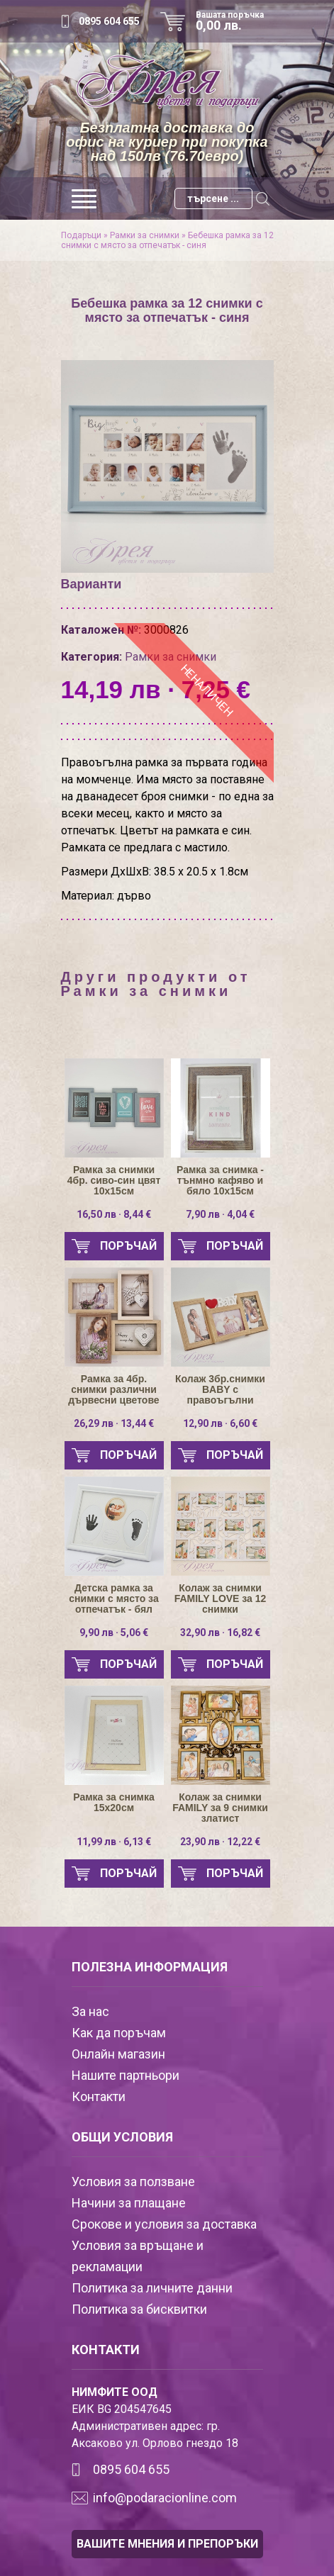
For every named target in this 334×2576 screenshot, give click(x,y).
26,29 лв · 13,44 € (114, 1423)
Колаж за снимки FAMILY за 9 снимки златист (220, 1808)
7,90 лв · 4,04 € (220, 1214)
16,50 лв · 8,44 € (114, 1214)
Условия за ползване (133, 2181)
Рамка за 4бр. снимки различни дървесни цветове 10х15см (113, 1390)
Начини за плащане (129, 2202)
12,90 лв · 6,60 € (220, 1423)
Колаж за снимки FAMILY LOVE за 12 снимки (220, 1599)
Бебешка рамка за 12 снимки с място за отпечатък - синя (167, 240)
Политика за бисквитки (139, 2309)
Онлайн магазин (118, 2053)
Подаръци (81, 235)
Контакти (99, 2096)
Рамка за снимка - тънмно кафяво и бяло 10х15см (220, 1181)
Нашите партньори (125, 2075)
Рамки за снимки (144, 235)
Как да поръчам (119, 2032)
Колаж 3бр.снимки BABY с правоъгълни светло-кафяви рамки (220, 1390)
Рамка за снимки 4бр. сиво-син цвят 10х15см (114, 1181)
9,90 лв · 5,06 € (113, 1632)
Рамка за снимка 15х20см (113, 1802)
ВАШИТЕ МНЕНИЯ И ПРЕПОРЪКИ (167, 2543)
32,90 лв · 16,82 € (220, 1632)
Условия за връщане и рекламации (138, 2256)
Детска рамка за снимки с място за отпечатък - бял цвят (113, 1599)
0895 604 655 (109, 21)
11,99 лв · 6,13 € (114, 1841)
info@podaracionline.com (165, 2497)
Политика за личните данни (152, 2287)
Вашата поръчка (235, 21)
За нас (90, 2011)
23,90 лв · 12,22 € (220, 1841)
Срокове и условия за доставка (164, 2224)
